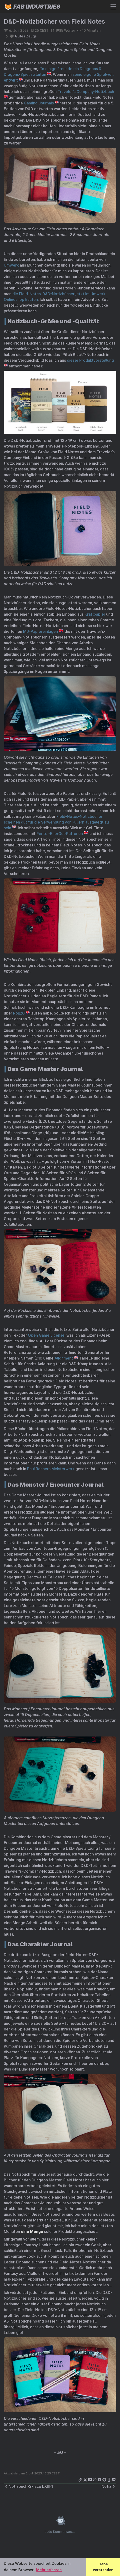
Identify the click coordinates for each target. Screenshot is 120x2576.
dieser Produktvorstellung (90, 360)
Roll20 (19, 1013)
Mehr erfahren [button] (49, 2569)
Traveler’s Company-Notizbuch (86, 91)
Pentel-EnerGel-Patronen (59, 833)
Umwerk (11, 265)
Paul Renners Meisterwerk (51, 1468)
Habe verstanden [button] (103, 2567)
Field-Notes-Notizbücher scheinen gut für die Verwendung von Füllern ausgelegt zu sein (56, 822)
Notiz (108, 2486)
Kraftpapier (95, 614)
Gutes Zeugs (26, 36)
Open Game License (46, 1335)
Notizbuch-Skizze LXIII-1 (28, 2486)
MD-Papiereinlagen (40, 631)
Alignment (64, 1358)
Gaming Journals (39, 103)
